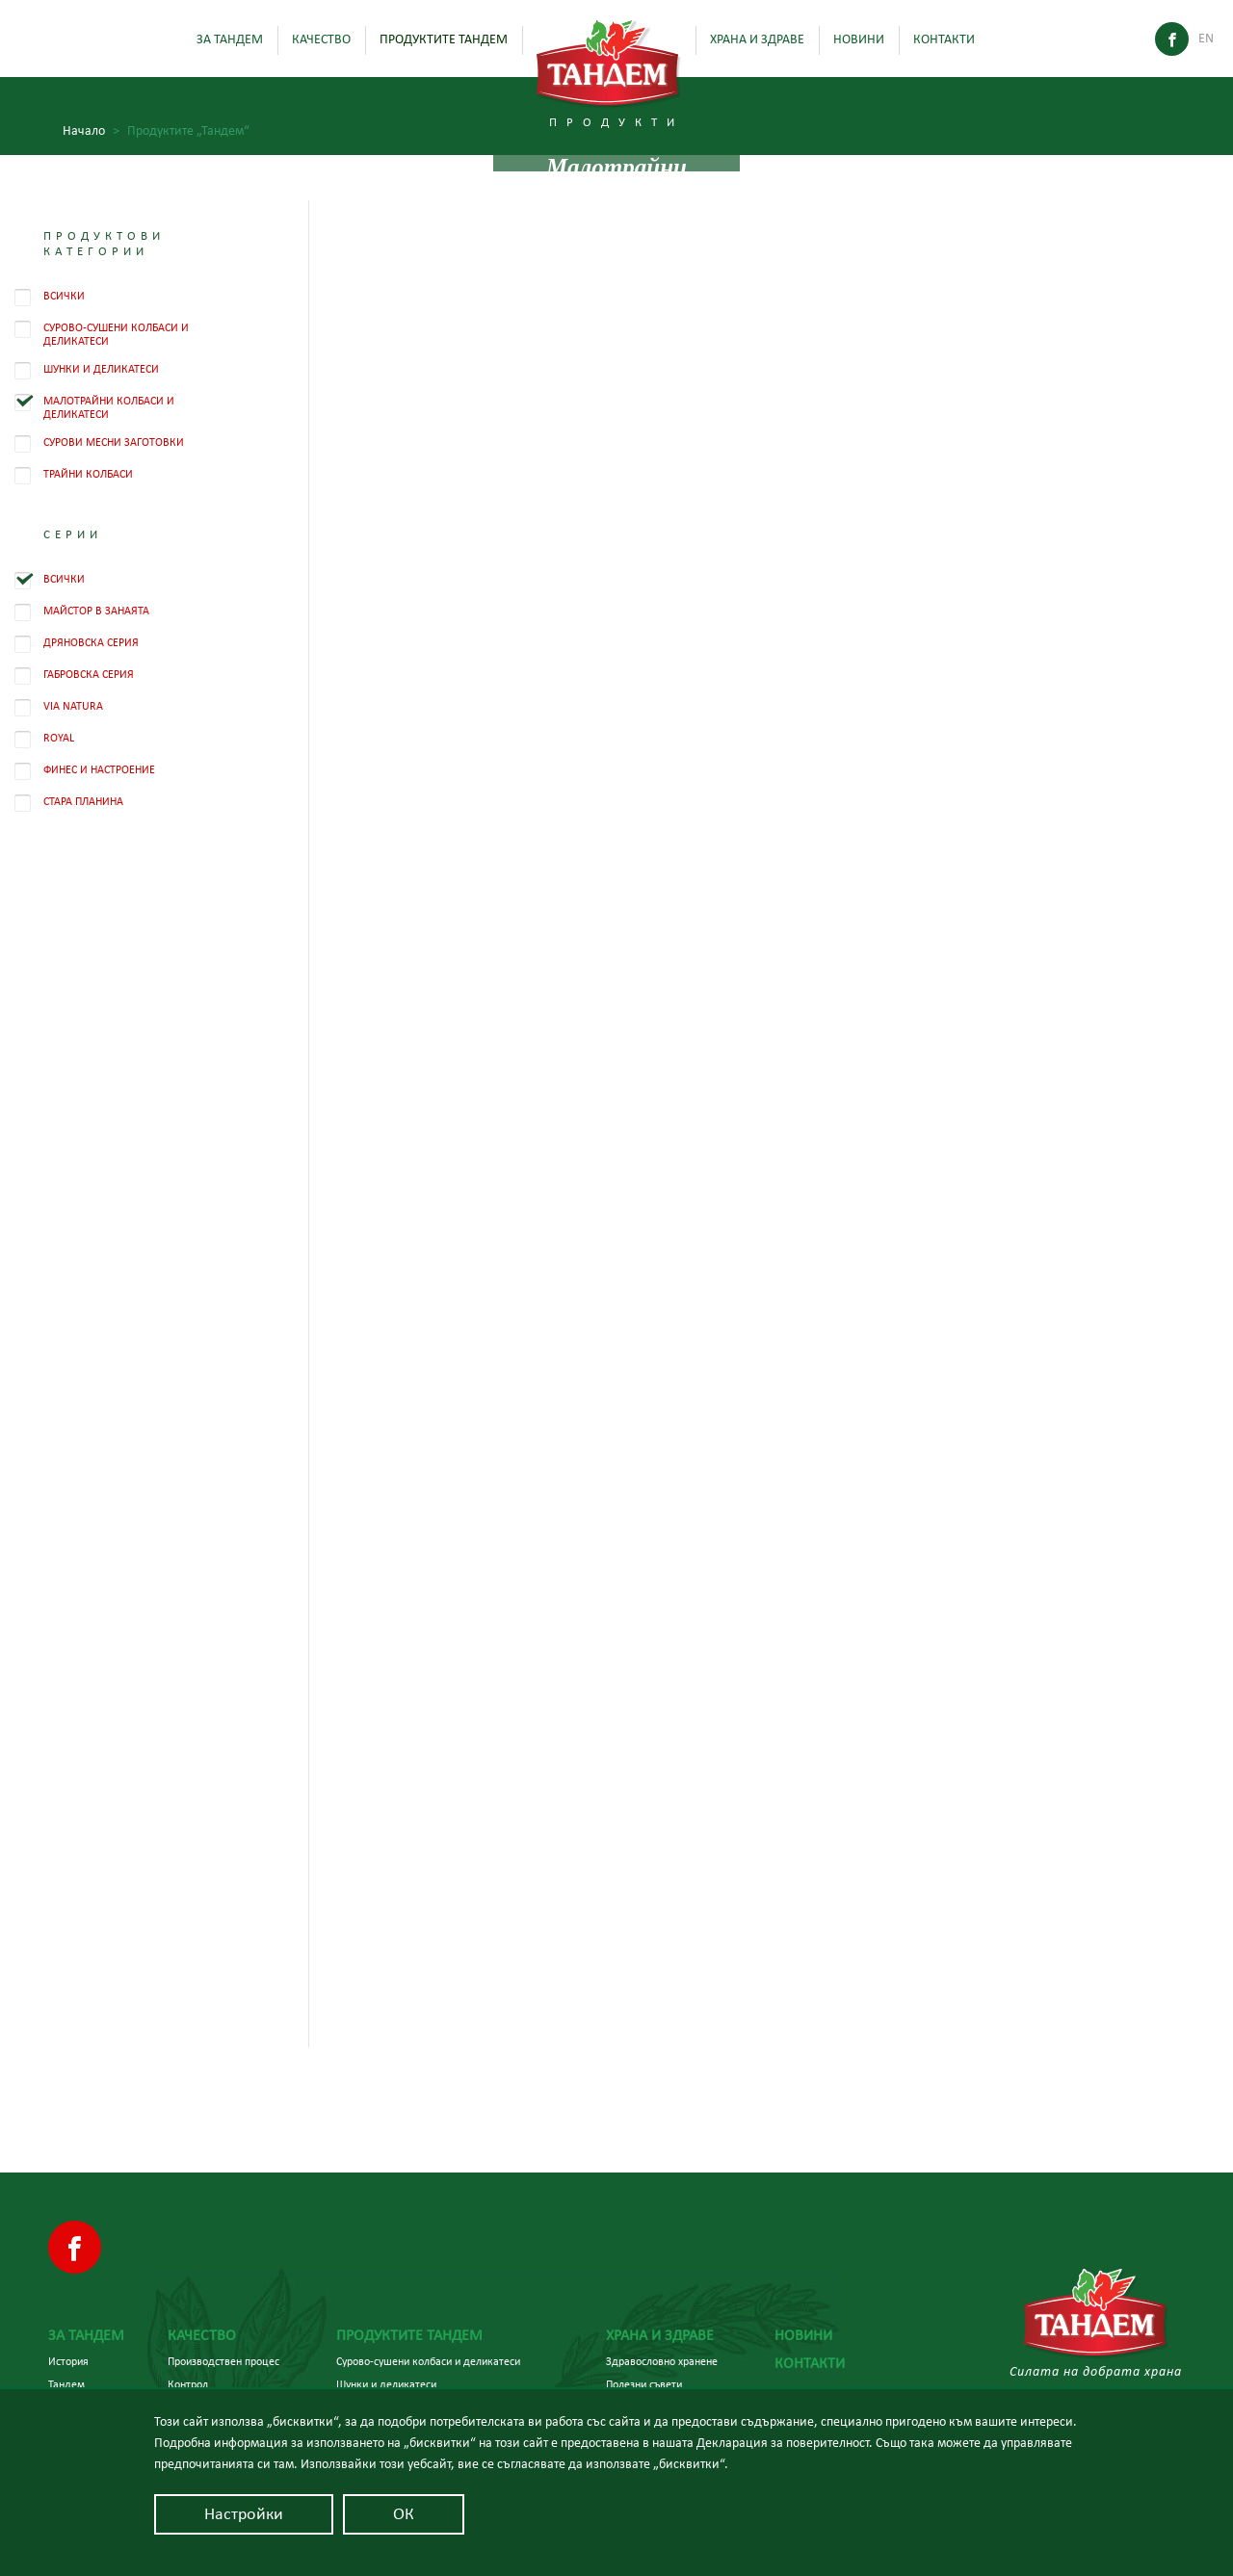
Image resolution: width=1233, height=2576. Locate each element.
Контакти (944, 39)
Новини (858, 39)
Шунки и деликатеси (386, 2384)
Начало (91, 131)
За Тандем (230, 39)
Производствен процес (223, 2361)
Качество (321, 39)
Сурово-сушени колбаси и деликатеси (428, 2361)
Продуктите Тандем (444, 39)
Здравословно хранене (662, 2361)
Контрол (188, 2384)
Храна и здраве (757, 39)
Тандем (66, 2384)
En (1206, 38)
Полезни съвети (644, 2384)
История (68, 2361)
